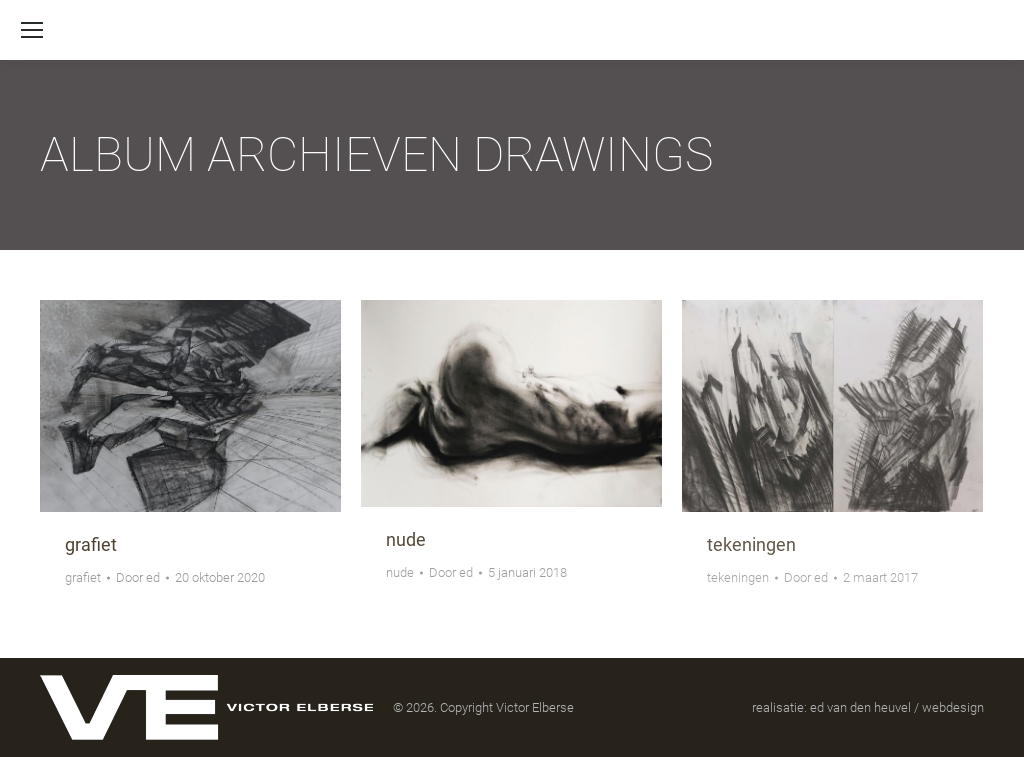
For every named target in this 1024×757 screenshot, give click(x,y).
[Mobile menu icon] (32, 30)
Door (138, 577)
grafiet (91, 544)
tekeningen (751, 544)
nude (406, 539)
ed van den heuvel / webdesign (897, 707)
